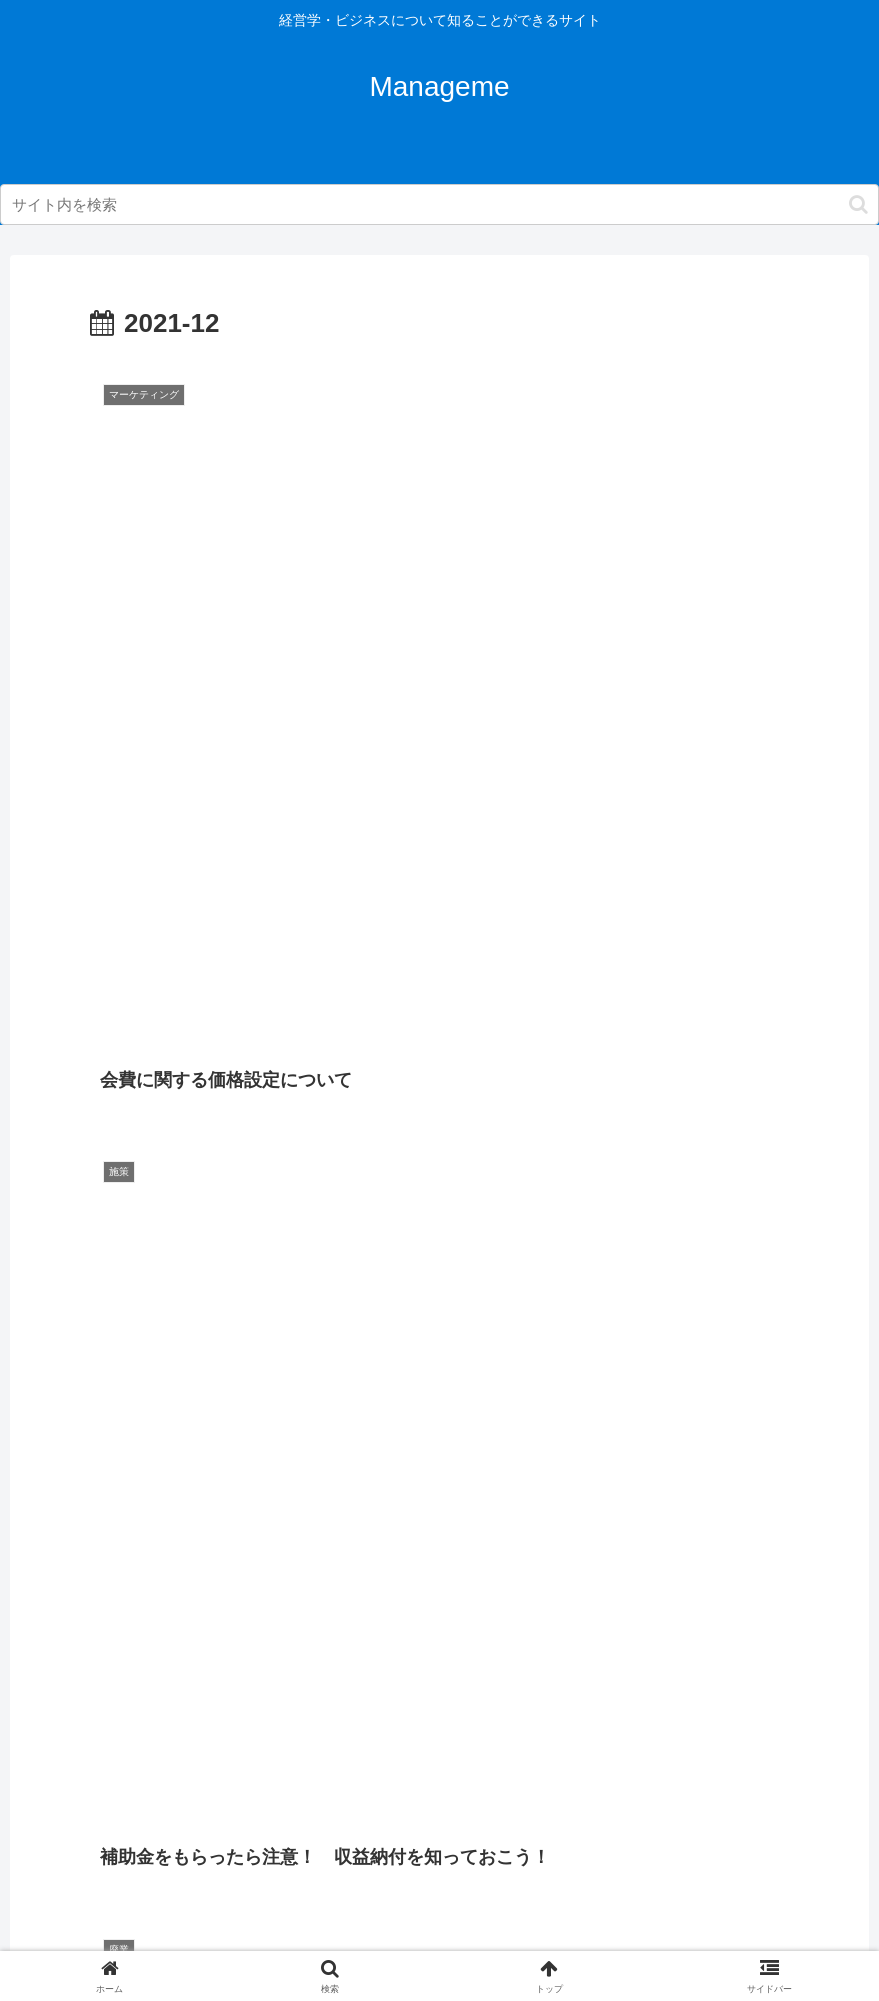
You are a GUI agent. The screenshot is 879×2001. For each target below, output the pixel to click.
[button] (858, 204)
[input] (439, 204)
